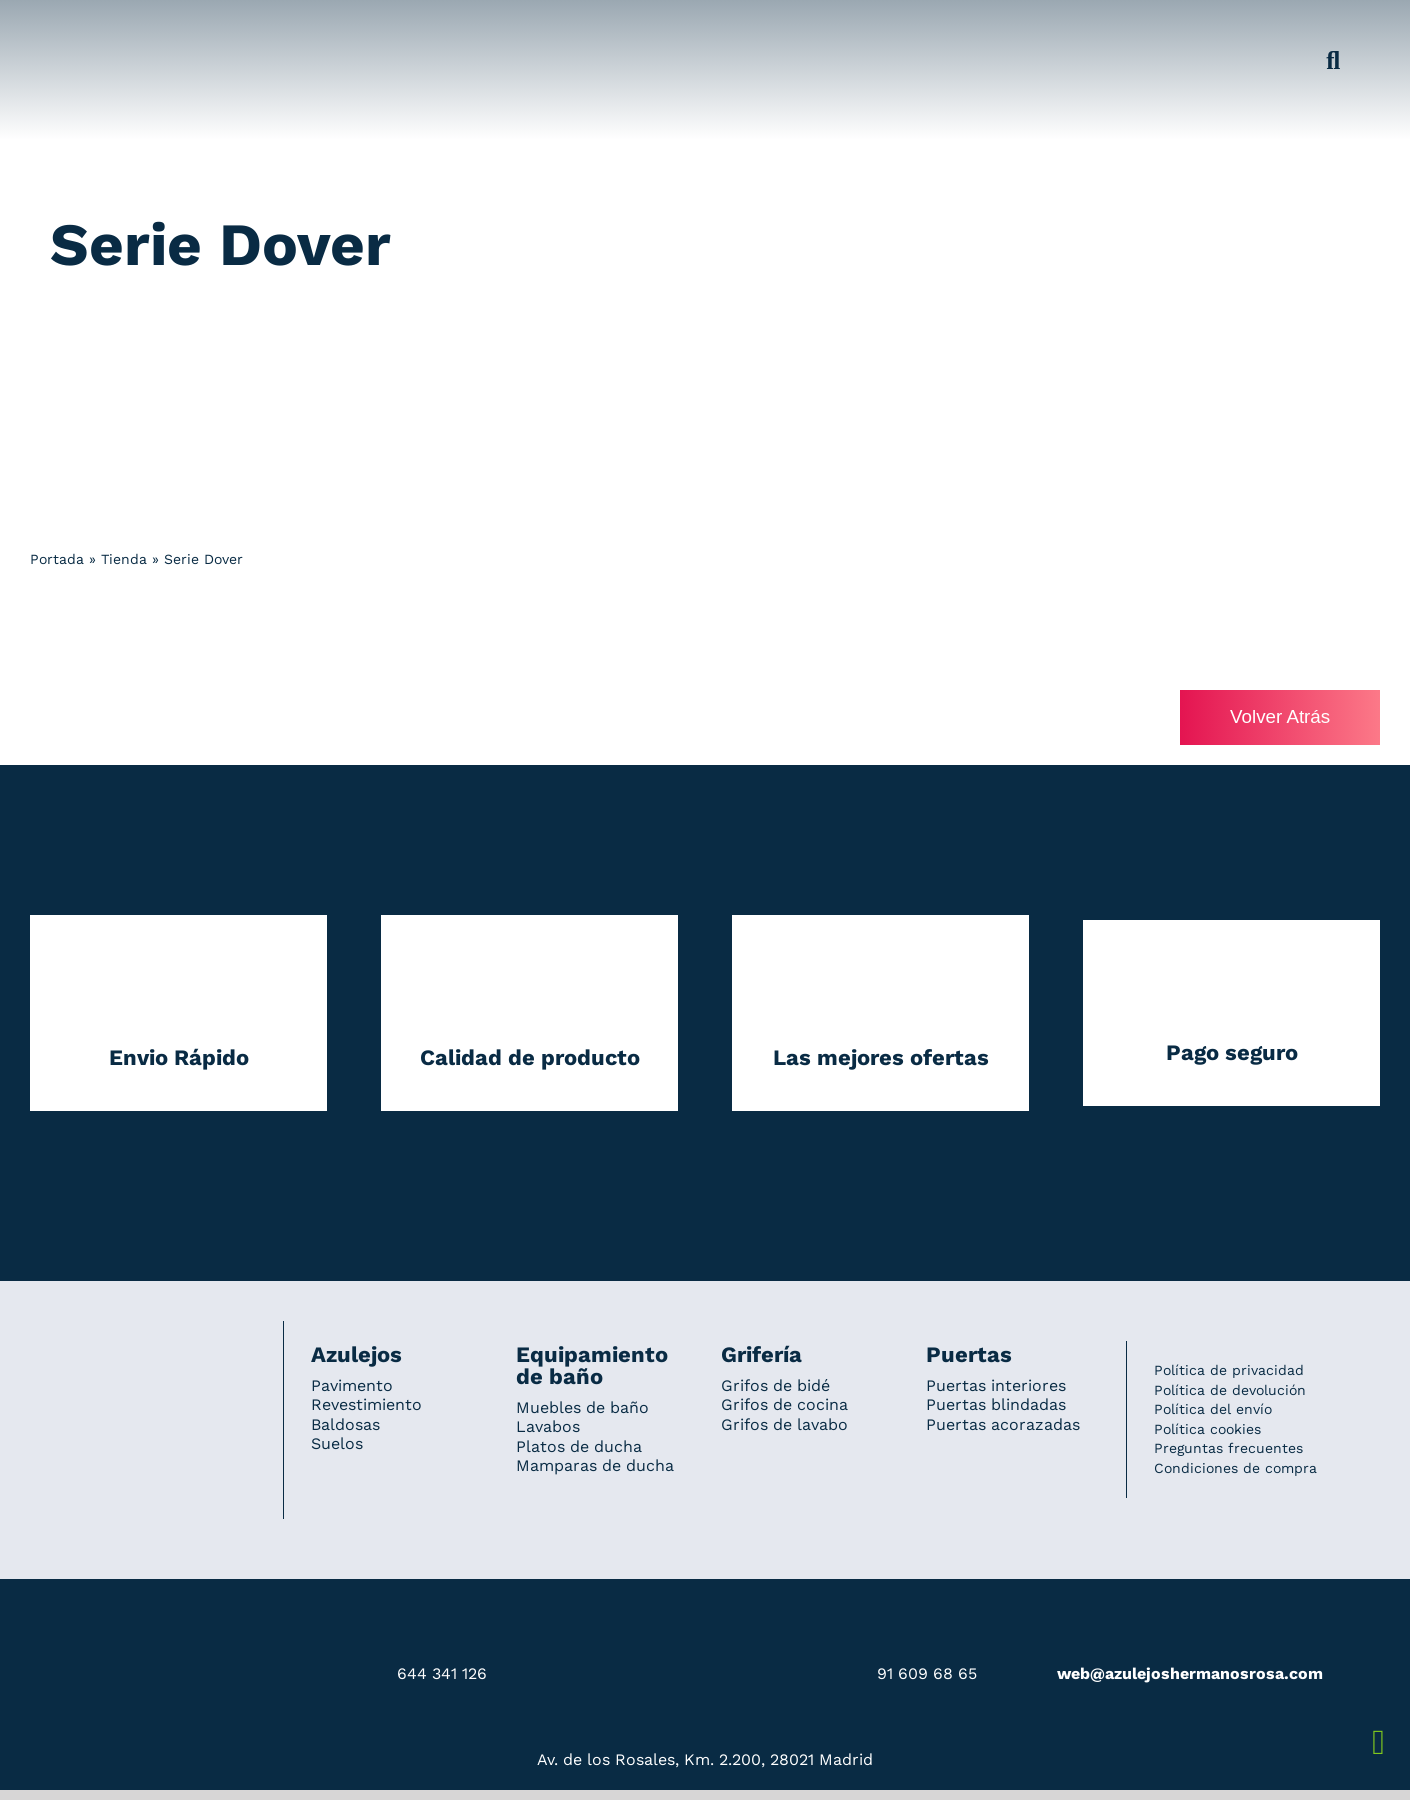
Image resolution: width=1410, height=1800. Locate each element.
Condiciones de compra (1235, 1469)
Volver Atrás (1278, 717)
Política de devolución (1230, 1390)
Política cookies (1207, 1429)
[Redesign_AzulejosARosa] (143, 1349)
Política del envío (1213, 1410)
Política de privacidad (1229, 1371)
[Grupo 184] (70, 27)
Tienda (124, 559)
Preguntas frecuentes (1228, 1449)
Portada (57, 559)
